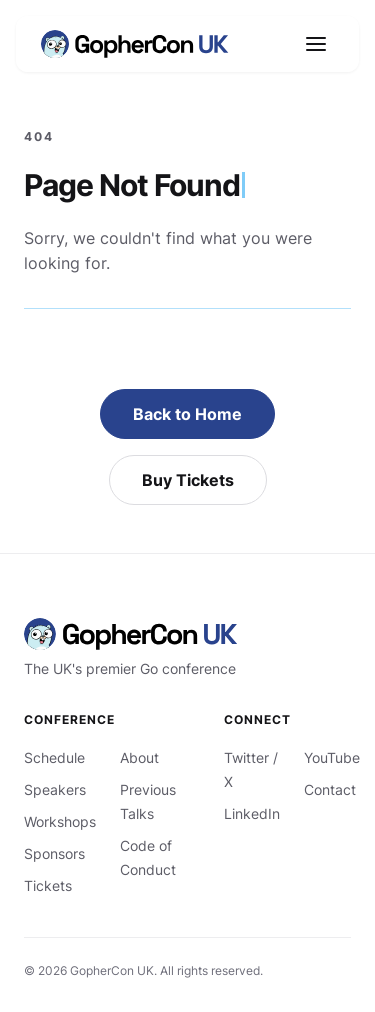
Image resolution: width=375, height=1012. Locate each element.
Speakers (55, 789)
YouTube (332, 757)
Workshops (60, 821)
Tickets (48, 885)
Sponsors (54, 853)
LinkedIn (252, 813)
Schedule (54, 757)
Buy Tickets (188, 480)
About (139, 757)
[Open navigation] (316, 44)
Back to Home (187, 414)
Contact (330, 789)
